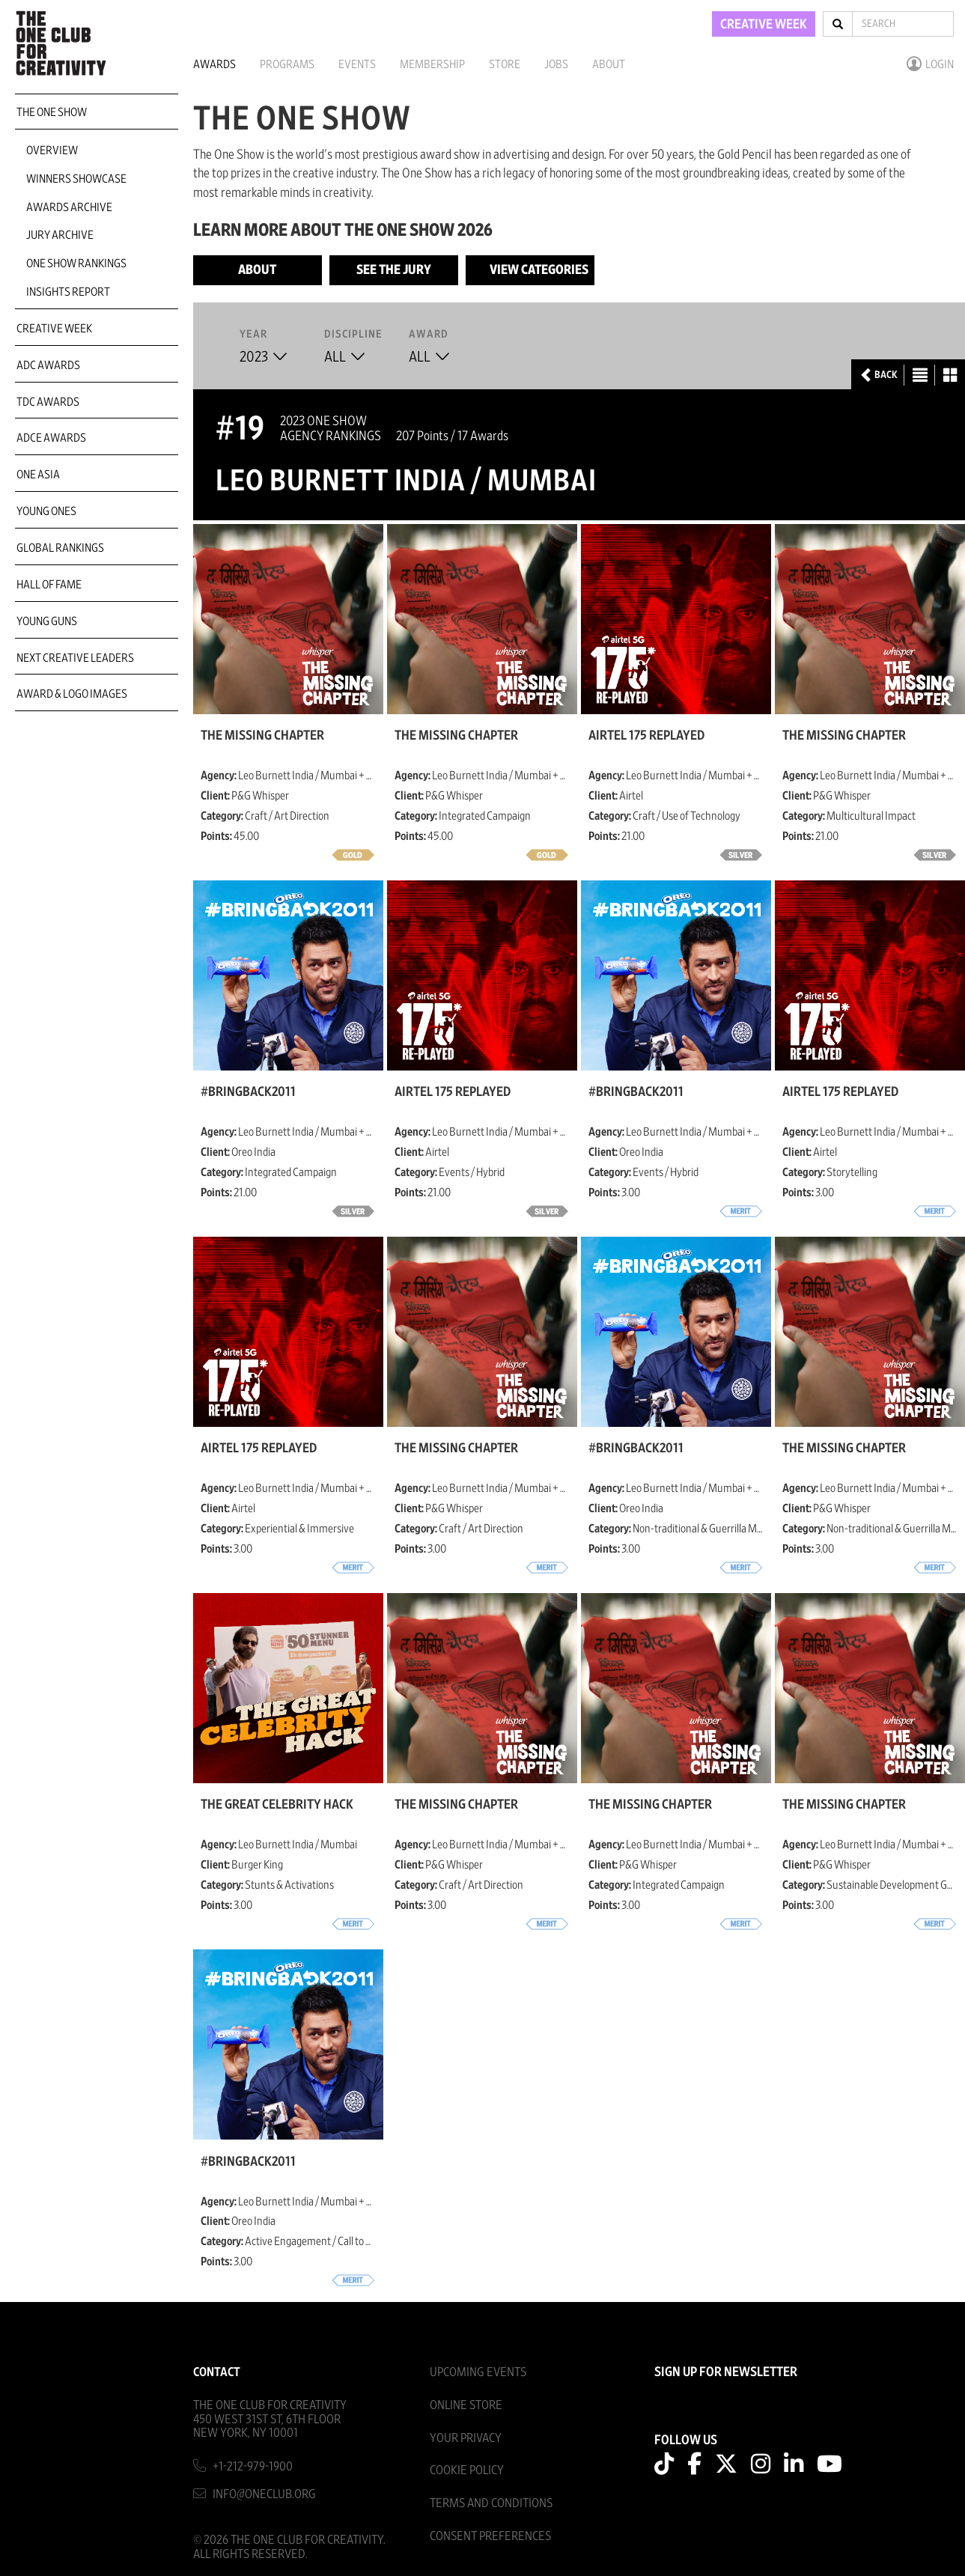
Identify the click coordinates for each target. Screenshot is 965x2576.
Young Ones (46, 511)
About (608, 64)
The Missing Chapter (262, 736)
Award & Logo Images (71, 694)
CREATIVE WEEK (763, 24)
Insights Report (68, 292)
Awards (214, 64)
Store (504, 64)
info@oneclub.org (264, 2494)
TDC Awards (47, 402)
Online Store (466, 2405)
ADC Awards (48, 365)
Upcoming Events (478, 2372)
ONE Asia (38, 475)
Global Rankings (60, 548)
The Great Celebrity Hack (277, 1805)
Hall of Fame (49, 585)
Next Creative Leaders (75, 658)
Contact (216, 2372)
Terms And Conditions (491, 2503)
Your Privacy (466, 2438)
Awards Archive (69, 207)
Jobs (556, 64)
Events (357, 64)
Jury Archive (60, 235)
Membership (432, 64)
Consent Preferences (490, 2536)
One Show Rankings (76, 264)
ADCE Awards (51, 438)
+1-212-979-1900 (253, 2466)
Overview (52, 150)
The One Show (51, 112)
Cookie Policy (467, 2470)
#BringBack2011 (248, 1092)
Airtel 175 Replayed (646, 736)
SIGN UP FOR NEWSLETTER (725, 2372)
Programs (287, 64)
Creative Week (54, 329)
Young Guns (46, 621)
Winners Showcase (76, 179)
